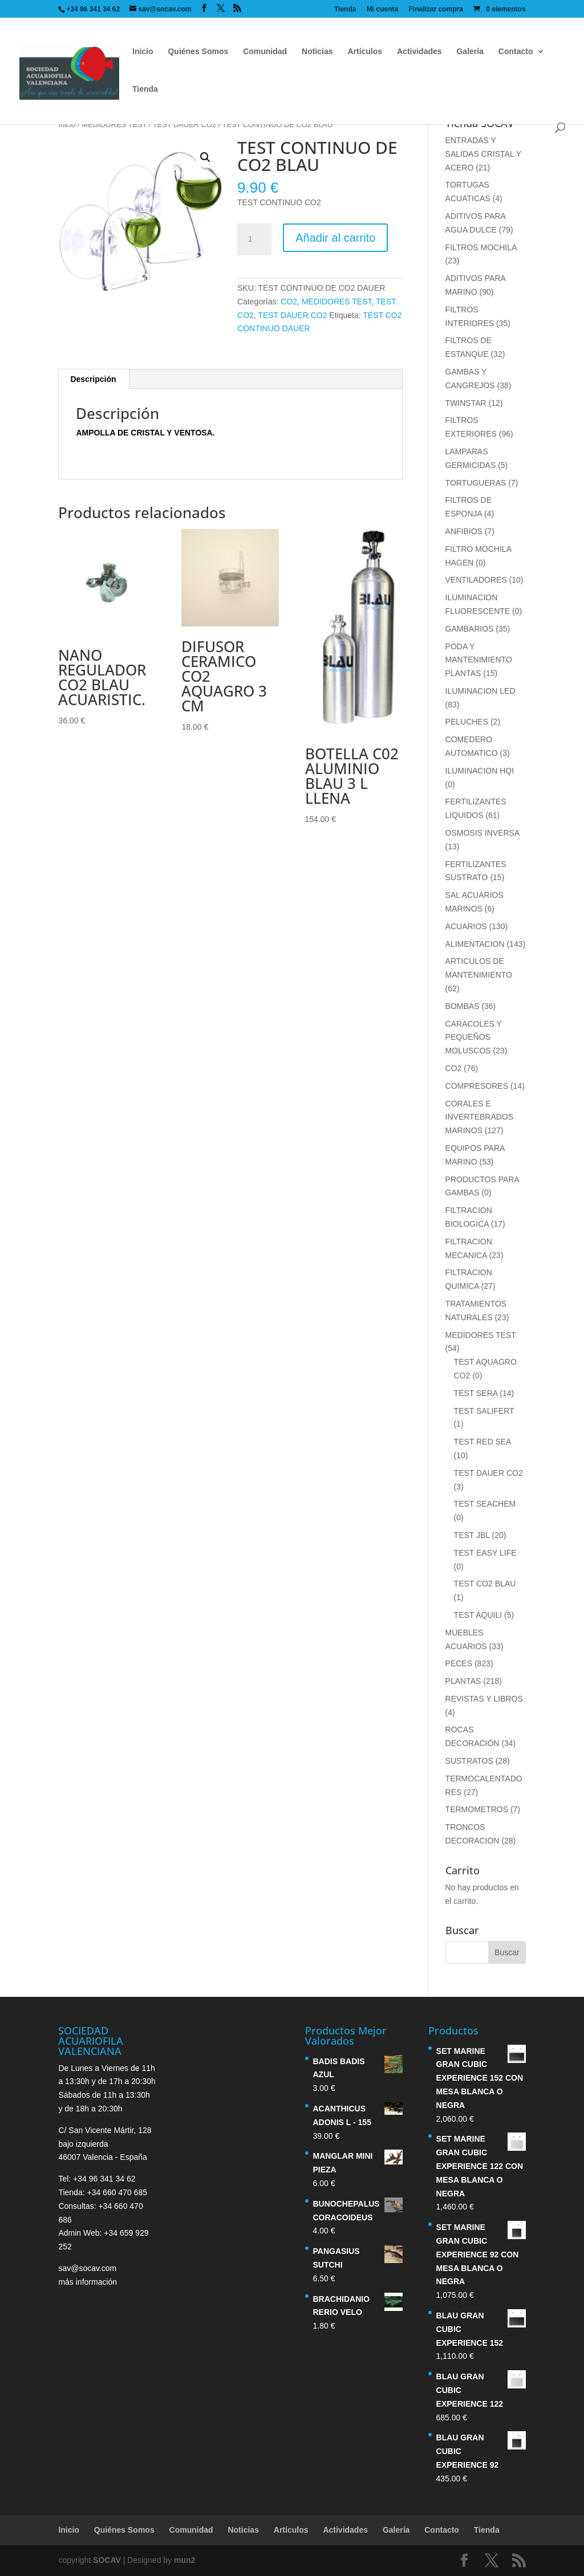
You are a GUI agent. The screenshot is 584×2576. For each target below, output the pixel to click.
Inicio (142, 51)
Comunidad (265, 51)
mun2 (184, 2560)
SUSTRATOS (469, 1760)
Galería (469, 51)
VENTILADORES (476, 579)
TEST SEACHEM (485, 1503)
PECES (458, 1663)
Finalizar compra (436, 9)
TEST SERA (476, 1393)
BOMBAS (462, 1006)
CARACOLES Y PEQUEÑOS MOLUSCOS (473, 1037)
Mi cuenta (382, 9)
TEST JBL (472, 1535)
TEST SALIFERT (484, 1410)
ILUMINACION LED (480, 690)
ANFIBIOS (463, 531)
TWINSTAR (465, 403)
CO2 (289, 301)
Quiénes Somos (198, 51)
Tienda (345, 9)
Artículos (364, 51)
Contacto (515, 51)
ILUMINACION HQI (479, 770)
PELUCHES (466, 721)
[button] (205, 157)
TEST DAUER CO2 (184, 124)
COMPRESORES (476, 1085)
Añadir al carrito (335, 237)
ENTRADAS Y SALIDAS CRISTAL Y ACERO (483, 154)
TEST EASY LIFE (485, 1552)
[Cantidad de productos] (254, 239)
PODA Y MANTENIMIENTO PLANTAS (478, 660)
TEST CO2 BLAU (485, 1583)
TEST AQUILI (478, 1614)
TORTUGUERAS (475, 482)
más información (87, 2281)
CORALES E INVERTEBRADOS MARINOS (479, 1117)
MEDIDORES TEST (114, 124)
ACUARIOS (466, 926)
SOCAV (107, 2560)
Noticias (317, 51)
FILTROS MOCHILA (481, 247)
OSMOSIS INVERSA (482, 832)
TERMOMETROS (476, 1809)
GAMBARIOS (469, 628)
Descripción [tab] (93, 379)
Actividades (419, 51)
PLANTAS (463, 1681)
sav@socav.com (87, 2268)
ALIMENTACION (475, 944)
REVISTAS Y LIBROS (484, 1698)
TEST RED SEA (482, 1441)
